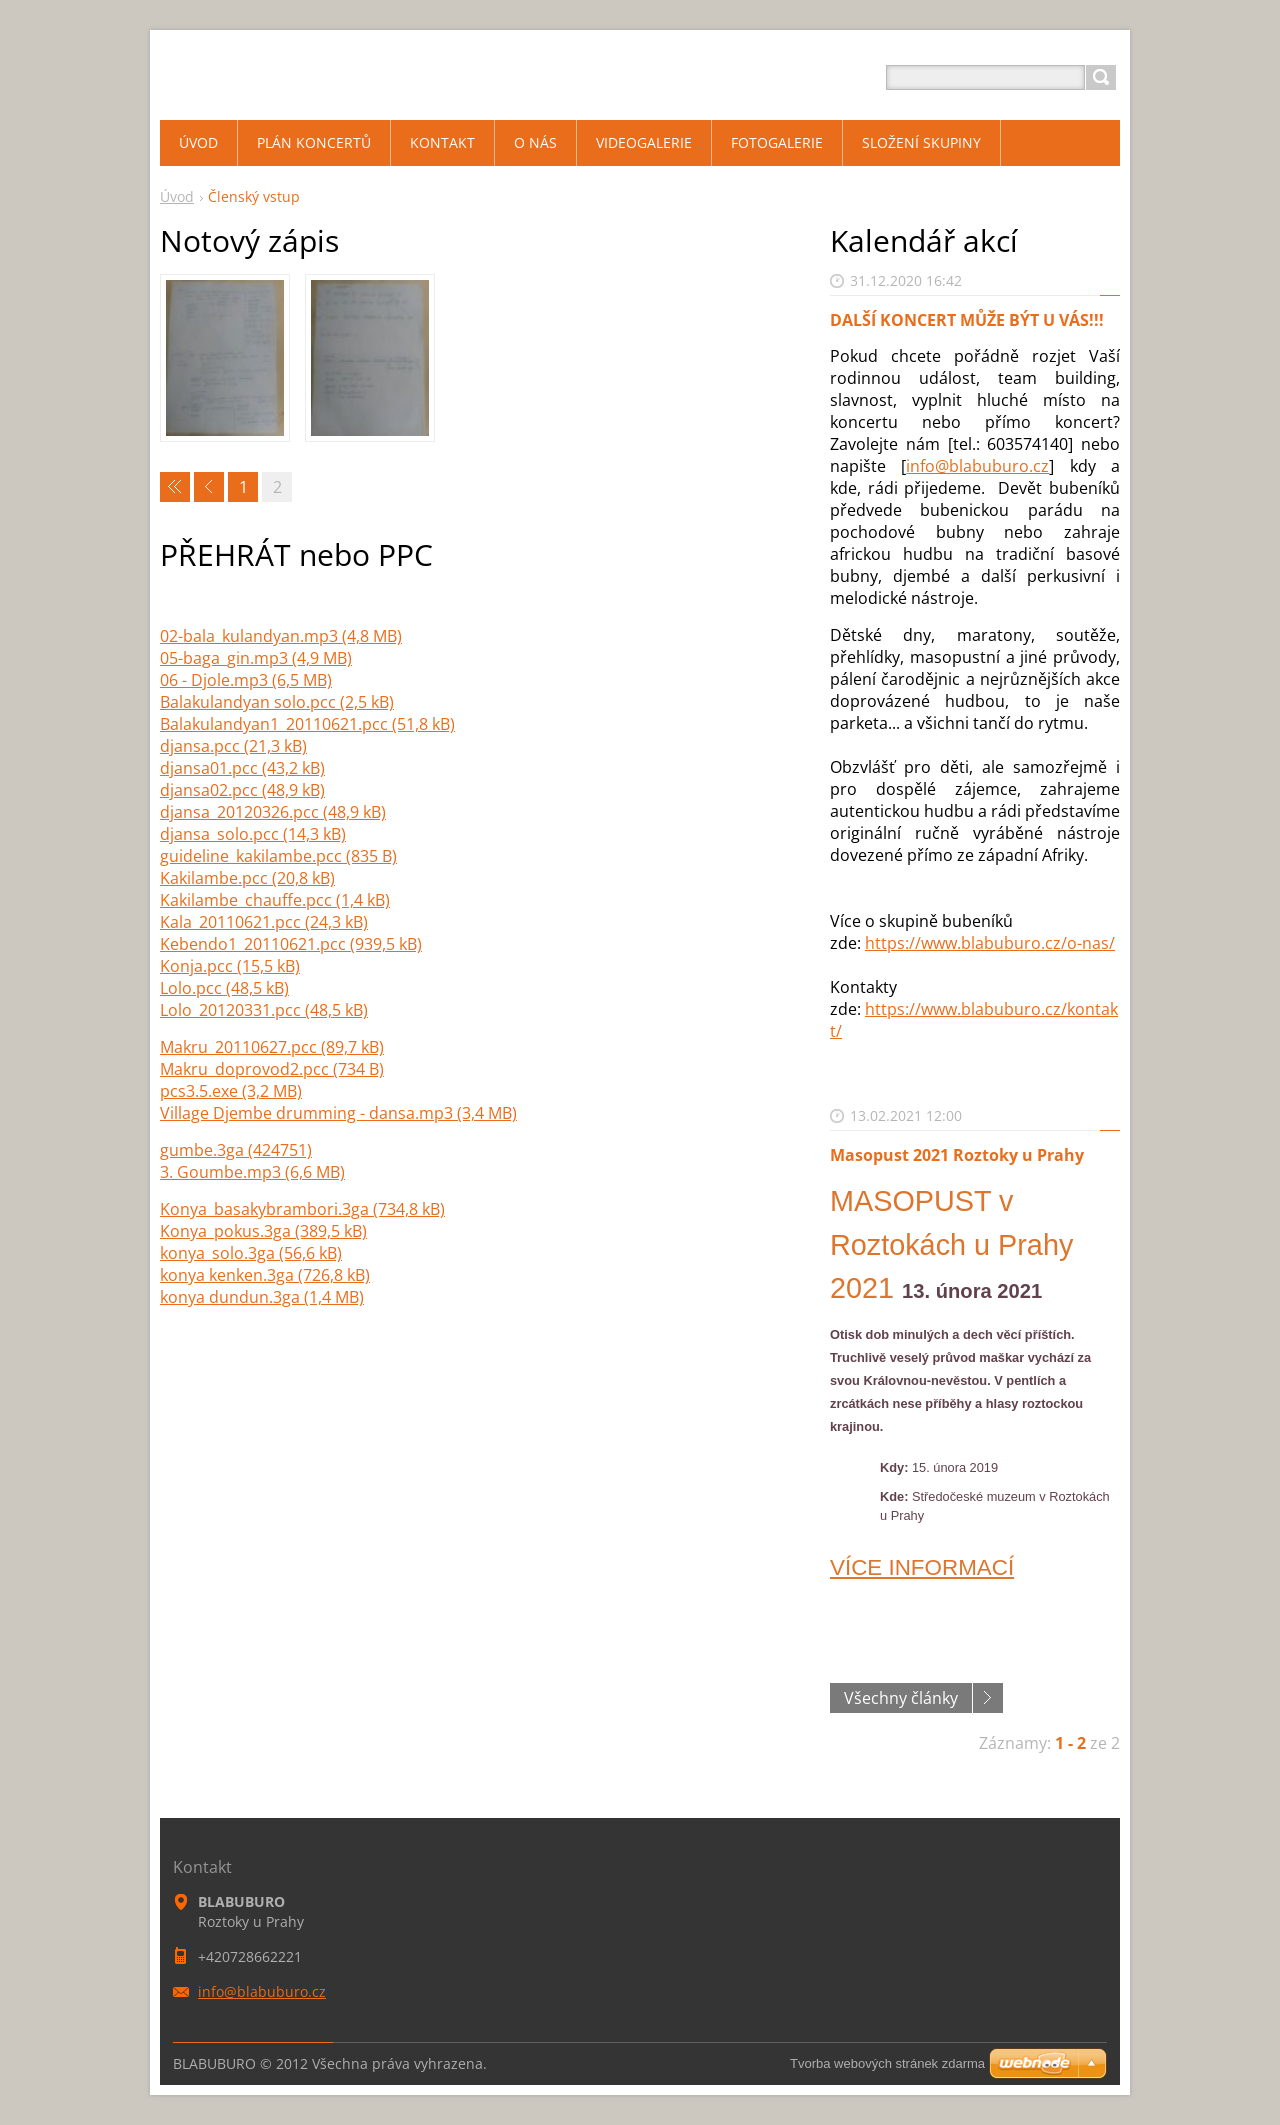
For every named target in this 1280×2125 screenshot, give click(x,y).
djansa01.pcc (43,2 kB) (242, 768)
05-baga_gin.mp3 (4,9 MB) (256, 658)
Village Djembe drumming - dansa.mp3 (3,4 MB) (338, 1113)
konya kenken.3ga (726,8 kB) (265, 1275)
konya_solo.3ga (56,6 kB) (251, 1253)
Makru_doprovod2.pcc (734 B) (272, 1069)
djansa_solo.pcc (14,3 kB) (253, 834)
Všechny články (901, 1698)
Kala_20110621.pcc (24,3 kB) (264, 922)
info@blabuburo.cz (977, 466)
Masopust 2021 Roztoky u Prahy (957, 1155)
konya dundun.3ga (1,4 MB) (262, 1297)
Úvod (177, 196)
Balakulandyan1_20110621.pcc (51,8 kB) (307, 724)
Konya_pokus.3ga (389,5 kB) (263, 1231)
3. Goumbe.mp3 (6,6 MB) (252, 1172)
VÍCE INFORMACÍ (922, 1567)
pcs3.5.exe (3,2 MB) (231, 1091)
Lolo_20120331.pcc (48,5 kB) (264, 1010)
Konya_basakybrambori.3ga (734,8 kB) (302, 1209)
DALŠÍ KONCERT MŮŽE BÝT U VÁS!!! (967, 320)
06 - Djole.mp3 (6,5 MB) (246, 680)
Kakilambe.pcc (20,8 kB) (247, 878)
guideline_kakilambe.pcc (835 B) (278, 856)
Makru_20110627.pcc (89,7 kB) (272, 1047)
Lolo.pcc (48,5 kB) (224, 988)
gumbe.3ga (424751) (236, 1150)
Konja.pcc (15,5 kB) (230, 966)
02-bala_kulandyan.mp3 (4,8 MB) (281, 636)
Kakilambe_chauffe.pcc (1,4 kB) (275, 900)
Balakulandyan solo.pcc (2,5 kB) (277, 702)
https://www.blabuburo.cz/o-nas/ (990, 943)
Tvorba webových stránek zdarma (887, 2063)
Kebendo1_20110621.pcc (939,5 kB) (291, 944)
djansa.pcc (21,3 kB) (233, 746)
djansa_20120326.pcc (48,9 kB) (273, 812)
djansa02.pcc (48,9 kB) (242, 790)
